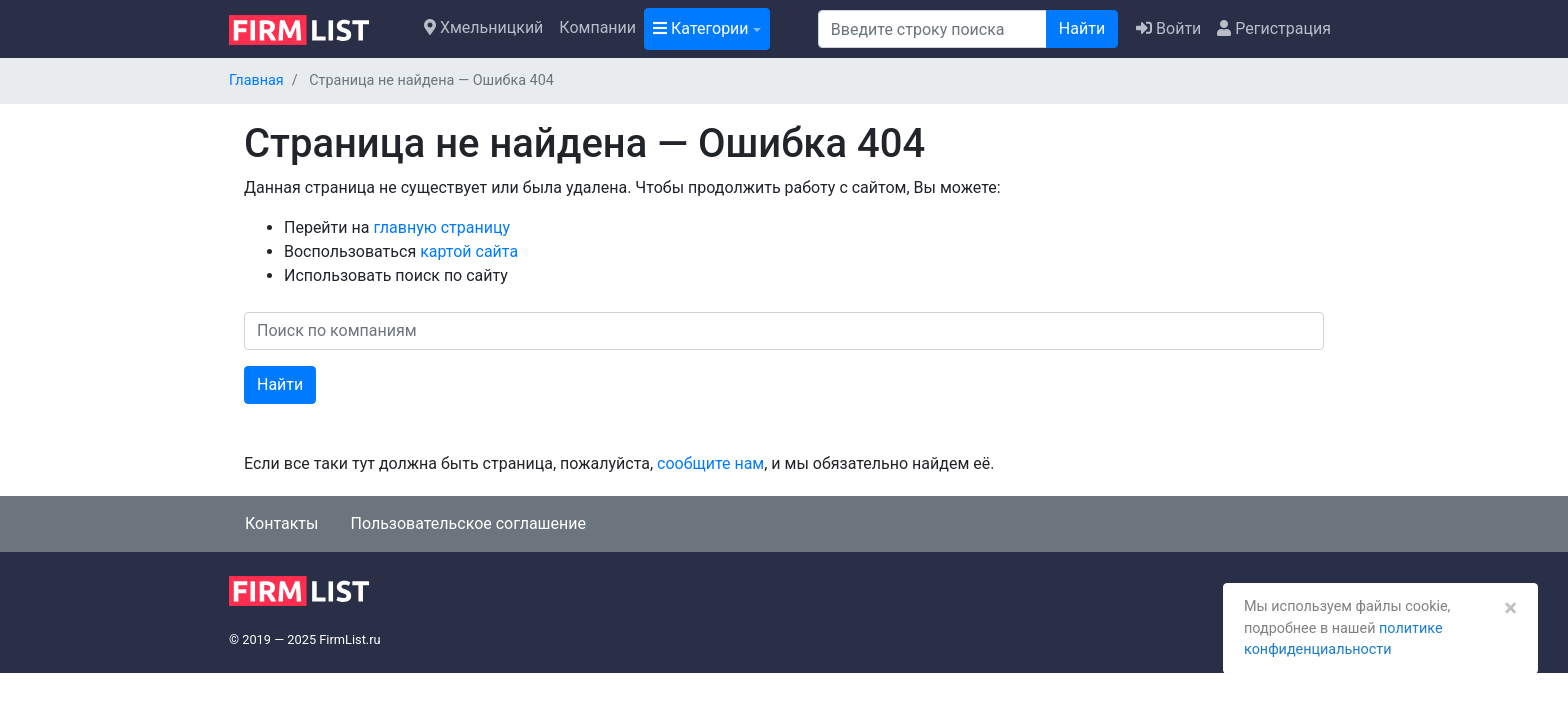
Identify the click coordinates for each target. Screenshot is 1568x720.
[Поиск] (932, 29)
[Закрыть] (1510, 608)
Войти (1168, 28)
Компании (597, 27)
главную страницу (441, 227)
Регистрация (1274, 28)
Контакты (281, 523)
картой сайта (469, 251)
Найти (1082, 28)
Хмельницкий (483, 27)
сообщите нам (710, 463)
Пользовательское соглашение (468, 523)
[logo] (314, 28)
